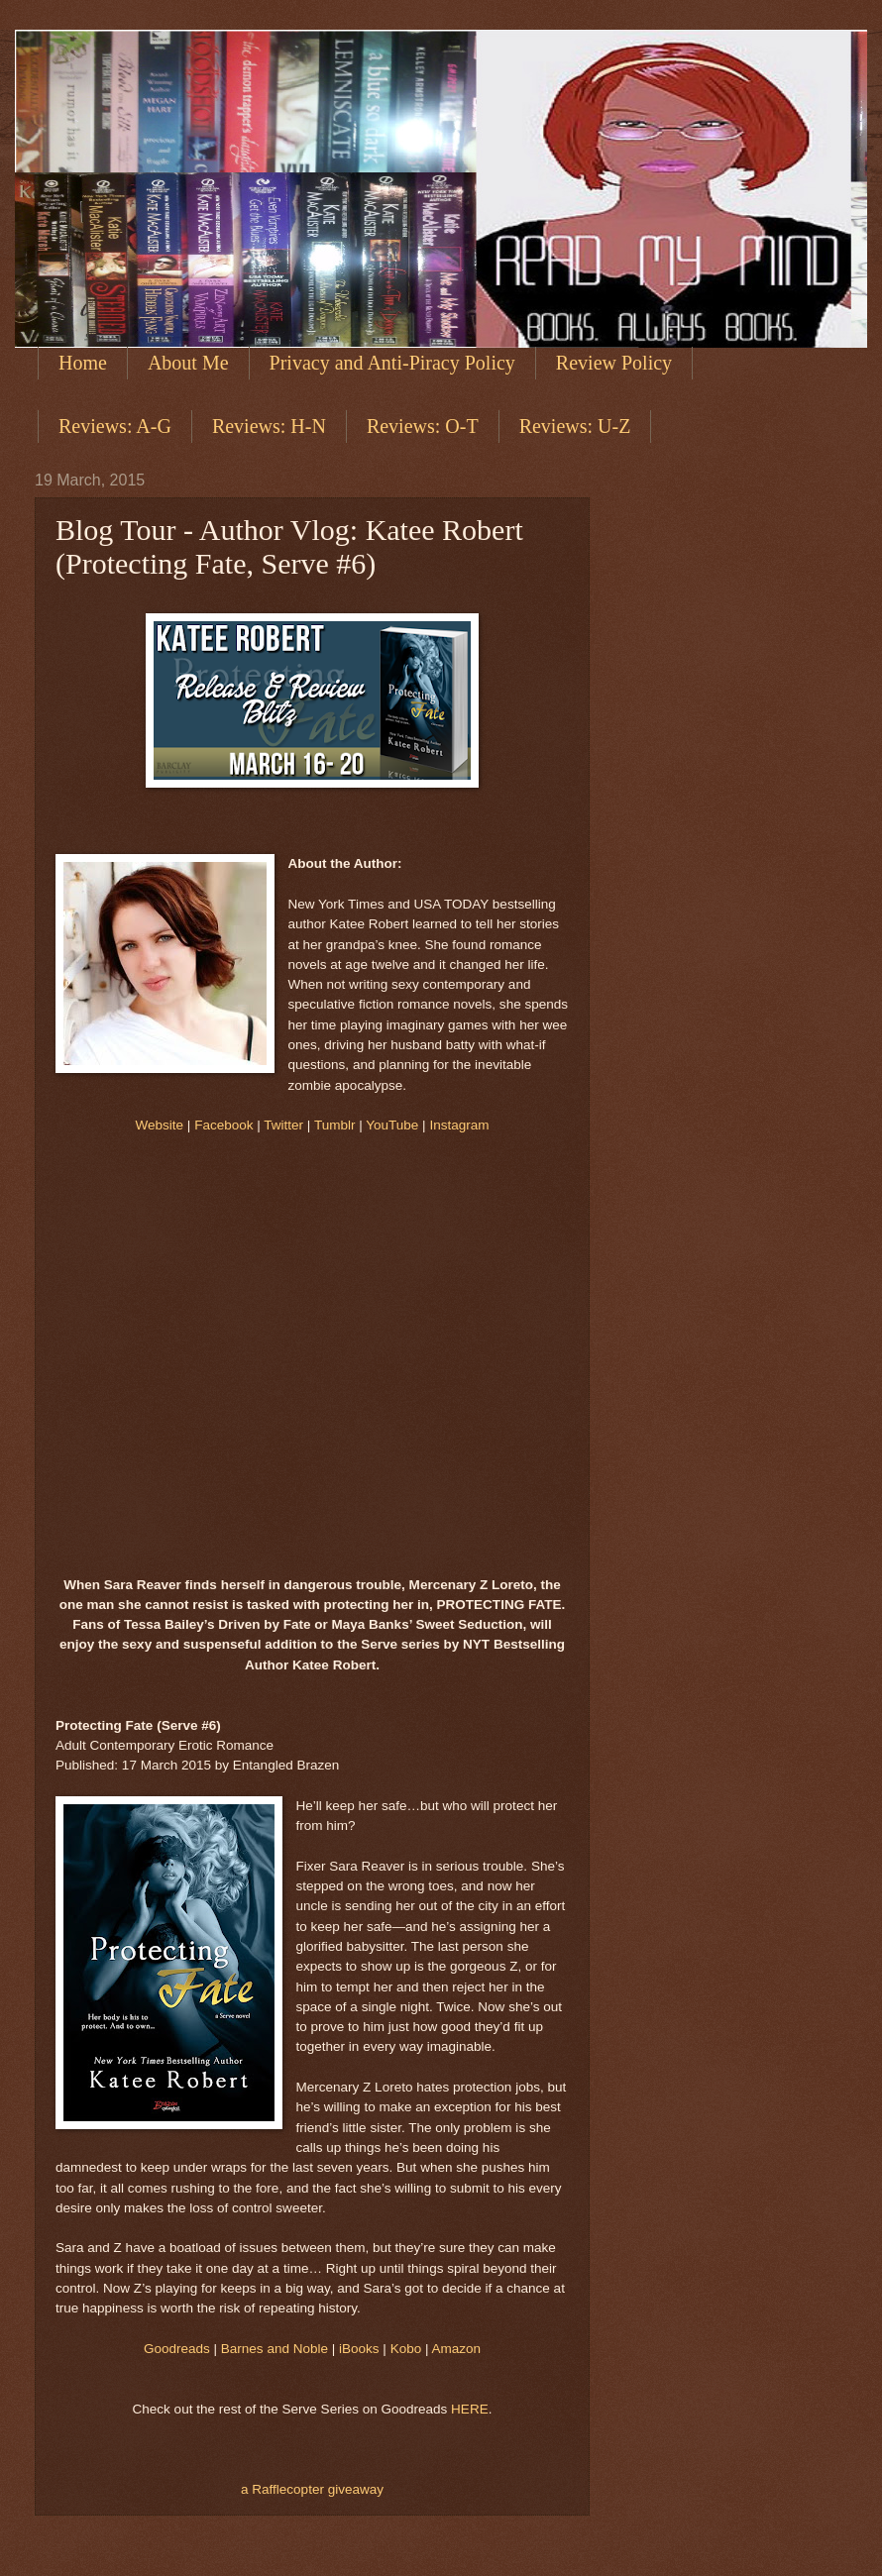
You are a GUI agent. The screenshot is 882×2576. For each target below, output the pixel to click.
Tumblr (335, 1125)
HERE (470, 2409)
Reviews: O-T (423, 426)
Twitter (283, 1125)
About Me (188, 363)
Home (82, 363)
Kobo (406, 2348)
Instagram (459, 1125)
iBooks (359, 2348)
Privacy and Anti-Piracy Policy (392, 363)
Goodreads (177, 2348)
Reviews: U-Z (575, 426)
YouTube (392, 1125)
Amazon (457, 2348)
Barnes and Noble (274, 2348)
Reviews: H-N (269, 426)
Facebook (223, 1125)
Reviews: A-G (114, 426)
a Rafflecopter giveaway (312, 2489)
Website (160, 1125)
